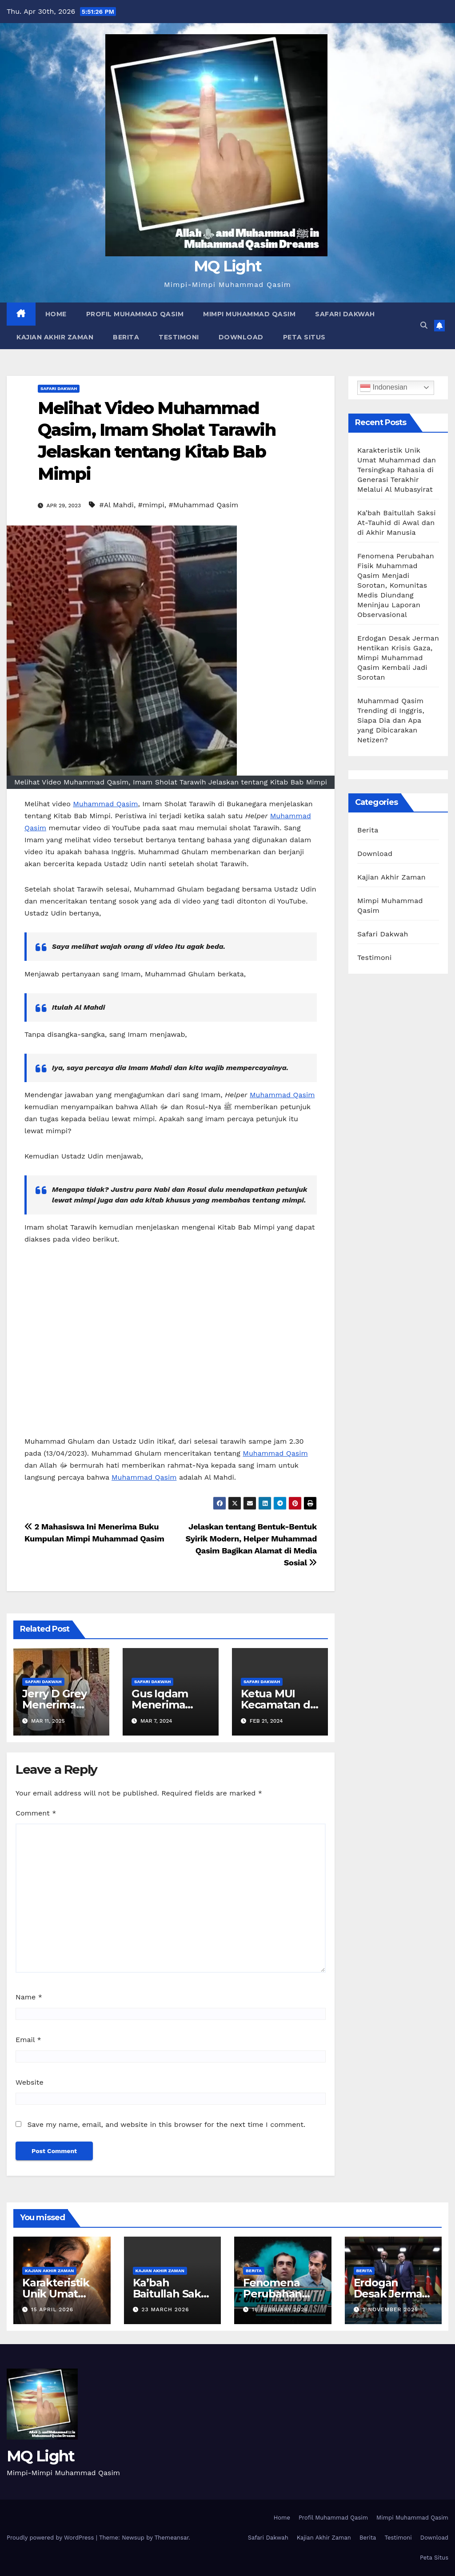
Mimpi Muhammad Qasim (249, 314)
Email (28, 2039)
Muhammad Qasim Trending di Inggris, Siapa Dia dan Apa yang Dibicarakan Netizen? (390, 720)
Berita (126, 337)
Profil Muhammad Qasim (135, 314)
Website (30, 2082)
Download (241, 337)
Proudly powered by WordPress (51, 2537)
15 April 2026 (52, 2309)
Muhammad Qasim (105, 804)
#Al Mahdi (116, 505)
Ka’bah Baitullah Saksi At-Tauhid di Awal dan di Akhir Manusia (396, 523)
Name (29, 1997)
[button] (423, 325)
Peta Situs (304, 337)
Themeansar (172, 2537)
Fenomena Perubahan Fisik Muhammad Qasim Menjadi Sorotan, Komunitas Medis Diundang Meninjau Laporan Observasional (395, 585)
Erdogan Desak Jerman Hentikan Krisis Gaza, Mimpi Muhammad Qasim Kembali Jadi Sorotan (398, 657)
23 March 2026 (165, 2309)
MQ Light (227, 266)
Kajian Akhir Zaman (54, 337)
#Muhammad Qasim (204, 505)
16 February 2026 (280, 2309)
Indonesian (383, 387)
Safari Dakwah (345, 314)
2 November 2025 (390, 2309)
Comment (36, 1813)
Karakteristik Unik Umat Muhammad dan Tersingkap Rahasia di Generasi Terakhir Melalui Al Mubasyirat (396, 470)
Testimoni (179, 337)
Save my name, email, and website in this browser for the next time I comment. (166, 2124)
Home (56, 314)
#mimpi (151, 505)
